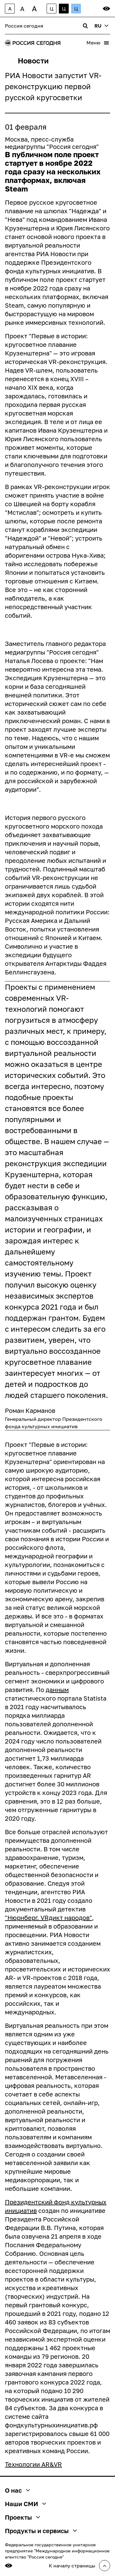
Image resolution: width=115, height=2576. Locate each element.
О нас (17, 2490)
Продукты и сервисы (41, 2530)
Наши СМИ (25, 2503)
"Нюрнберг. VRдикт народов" (48, 1917)
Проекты (22, 2517)
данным (57, 1689)
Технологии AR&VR (33, 2464)
